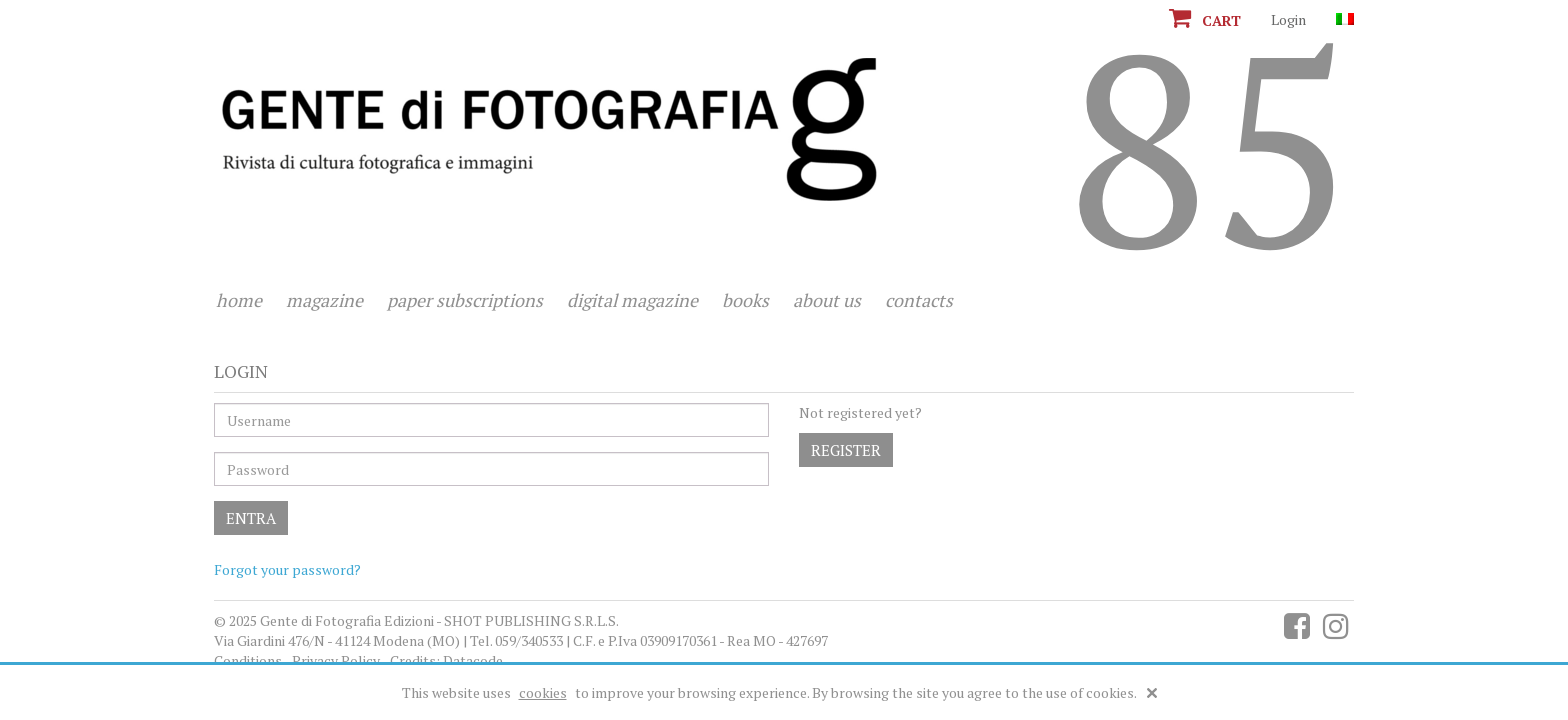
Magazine (324, 300)
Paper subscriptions (465, 300)
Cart (1205, 20)
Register (846, 450)
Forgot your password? (287, 569)
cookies (543, 692)
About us (827, 300)
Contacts (919, 300)
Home (239, 300)
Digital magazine (632, 300)
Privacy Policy (336, 660)
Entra (251, 518)
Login (1288, 19)
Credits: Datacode (446, 660)
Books (745, 300)
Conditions (248, 660)
